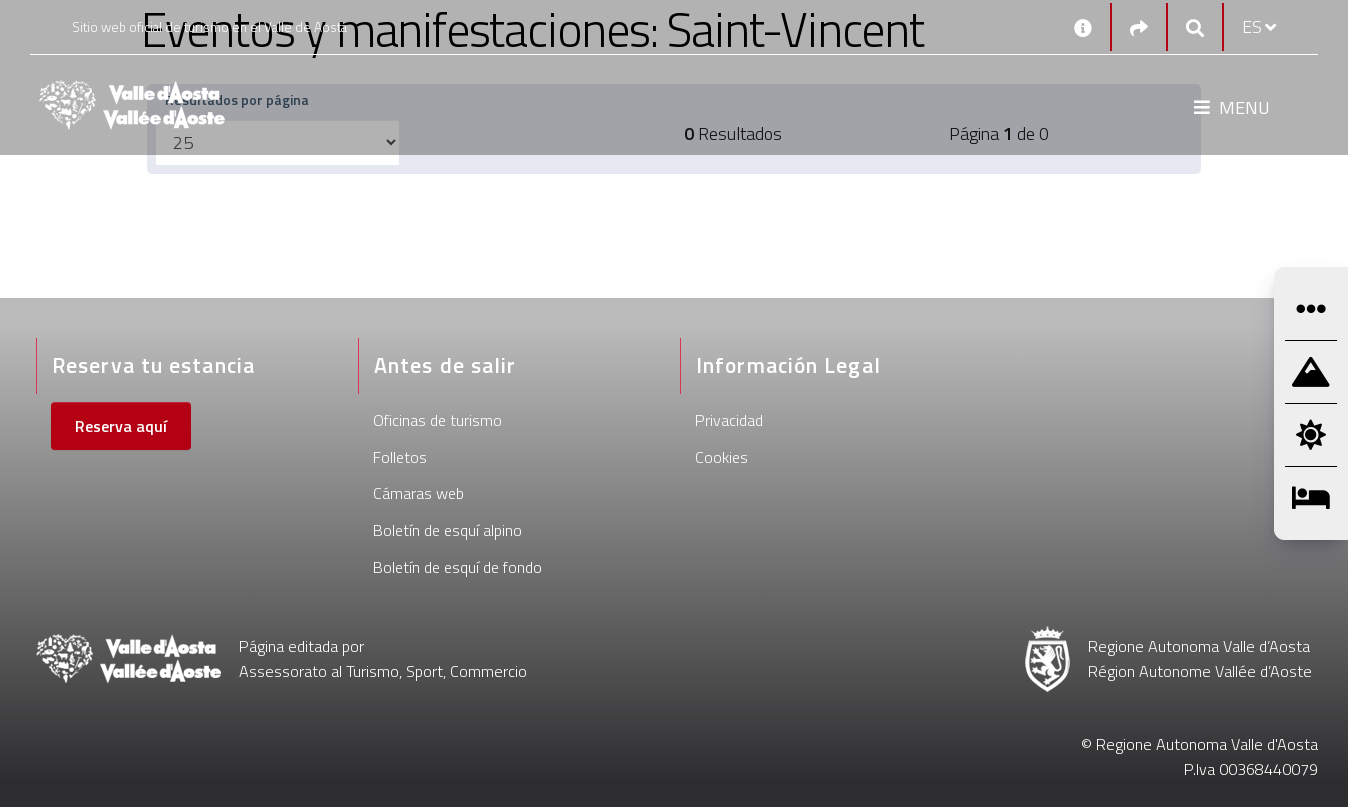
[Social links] (1139, 27)
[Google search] (1195, 27)
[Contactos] (1083, 27)
